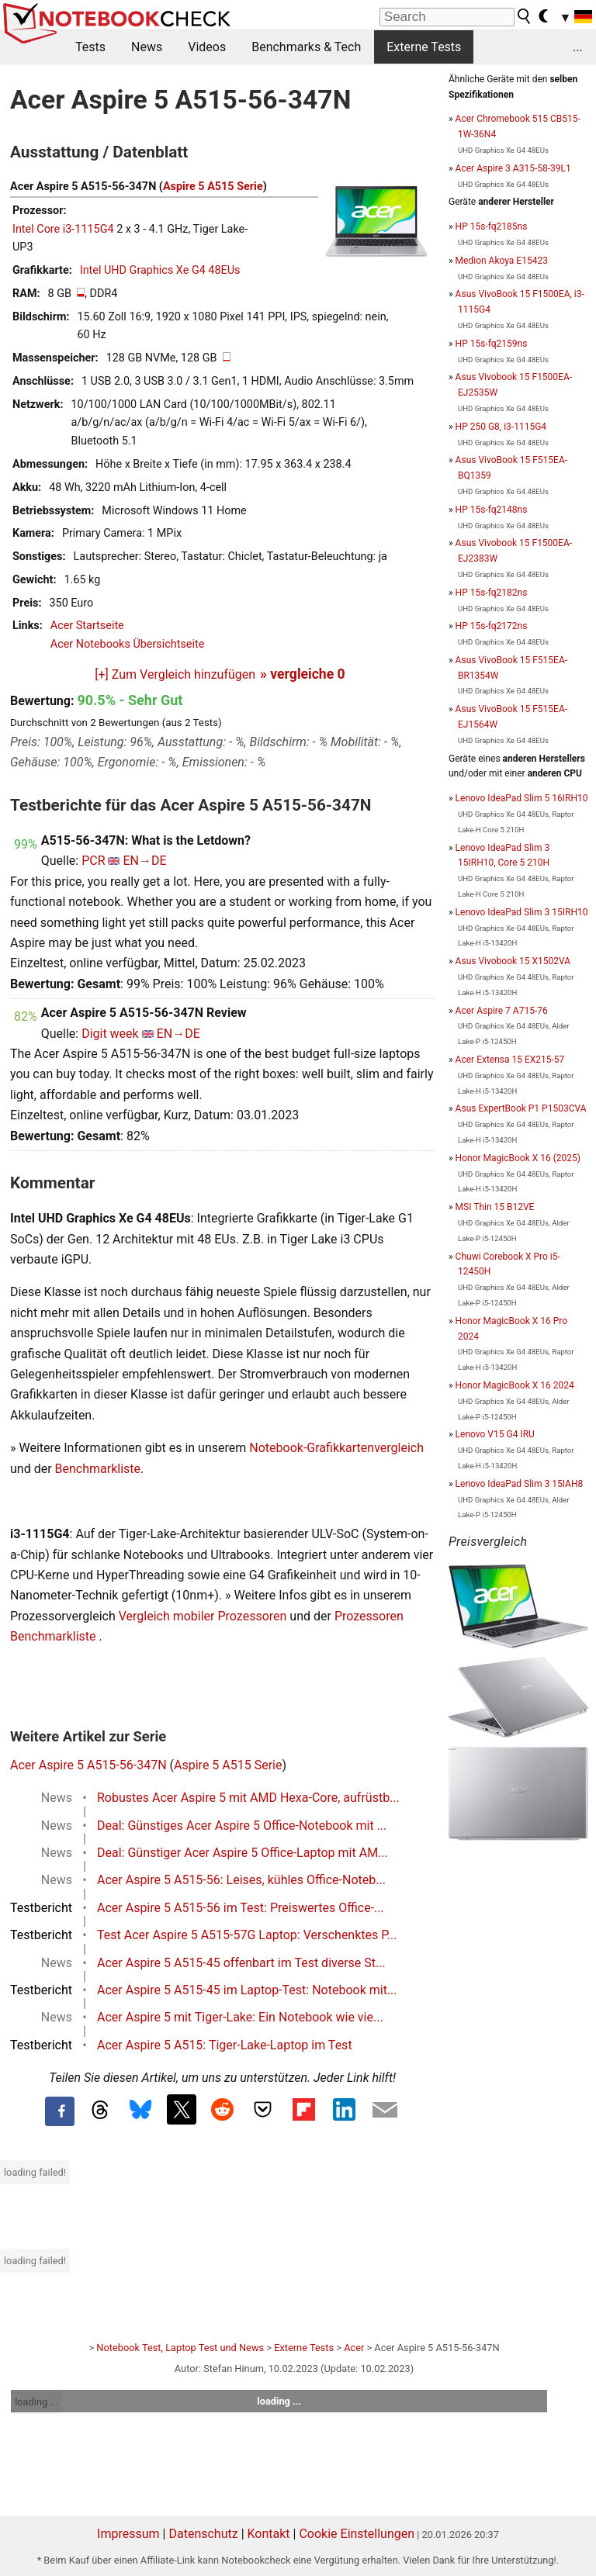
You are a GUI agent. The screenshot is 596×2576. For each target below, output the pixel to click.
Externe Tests (423, 47)
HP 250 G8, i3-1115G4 (501, 426)
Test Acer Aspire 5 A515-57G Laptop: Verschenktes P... (247, 1935)
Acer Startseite (87, 625)
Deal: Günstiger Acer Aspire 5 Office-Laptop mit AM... (242, 1852)
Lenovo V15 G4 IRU (495, 1434)
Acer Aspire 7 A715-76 (502, 1010)
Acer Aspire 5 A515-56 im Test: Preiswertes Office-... (240, 1907)
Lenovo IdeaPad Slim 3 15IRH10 (522, 912)
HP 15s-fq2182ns (492, 592)
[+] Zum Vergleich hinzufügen (175, 674)
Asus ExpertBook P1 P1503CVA (521, 1108)
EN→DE (144, 860)
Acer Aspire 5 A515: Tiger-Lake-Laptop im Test (224, 2045)
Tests (90, 47)
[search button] (525, 16)
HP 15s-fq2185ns (492, 226)
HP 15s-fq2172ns (492, 626)
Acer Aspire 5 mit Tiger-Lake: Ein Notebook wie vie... (240, 2017)
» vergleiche (302, 674)
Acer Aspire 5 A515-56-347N (88, 1765)
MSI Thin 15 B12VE (495, 1207)
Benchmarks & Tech (306, 47)
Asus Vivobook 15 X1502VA (513, 961)
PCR (93, 860)
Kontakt (269, 2533)
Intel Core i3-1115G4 (63, 229)
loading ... (36, 2402)
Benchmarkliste (98, 1468)
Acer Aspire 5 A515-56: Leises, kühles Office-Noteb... (241, 1879)
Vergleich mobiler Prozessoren (203, 1616)
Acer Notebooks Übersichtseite (127, 644)
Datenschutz (202, 2533)
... (578, 47)
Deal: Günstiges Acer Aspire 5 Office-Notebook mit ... (241, 1825)
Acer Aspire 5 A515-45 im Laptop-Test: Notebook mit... (247, 1990)
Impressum (128, 2533)
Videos (207, 47)
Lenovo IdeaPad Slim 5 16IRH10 (522, 798)
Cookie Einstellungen (356, 2533)
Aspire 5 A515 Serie (213, 186)
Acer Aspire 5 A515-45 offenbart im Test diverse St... (241, 1962)
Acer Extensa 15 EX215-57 (510, 1059)
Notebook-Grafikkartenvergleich (336, 1447)
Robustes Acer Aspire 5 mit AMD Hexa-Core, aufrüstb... (248, 1797)
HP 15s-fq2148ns (492, 509)
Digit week (110, 1033)
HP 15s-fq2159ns (492, 343)
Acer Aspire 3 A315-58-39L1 (513, 168)
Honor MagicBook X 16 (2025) (518, 1158)
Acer (354, 2347)
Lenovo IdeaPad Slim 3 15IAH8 (520, 1483)
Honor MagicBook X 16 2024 (515, 1385)
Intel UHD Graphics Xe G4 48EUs (160, 270)
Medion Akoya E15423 (502, 260)
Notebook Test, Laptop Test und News (180, 2347)
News (146, 47)
